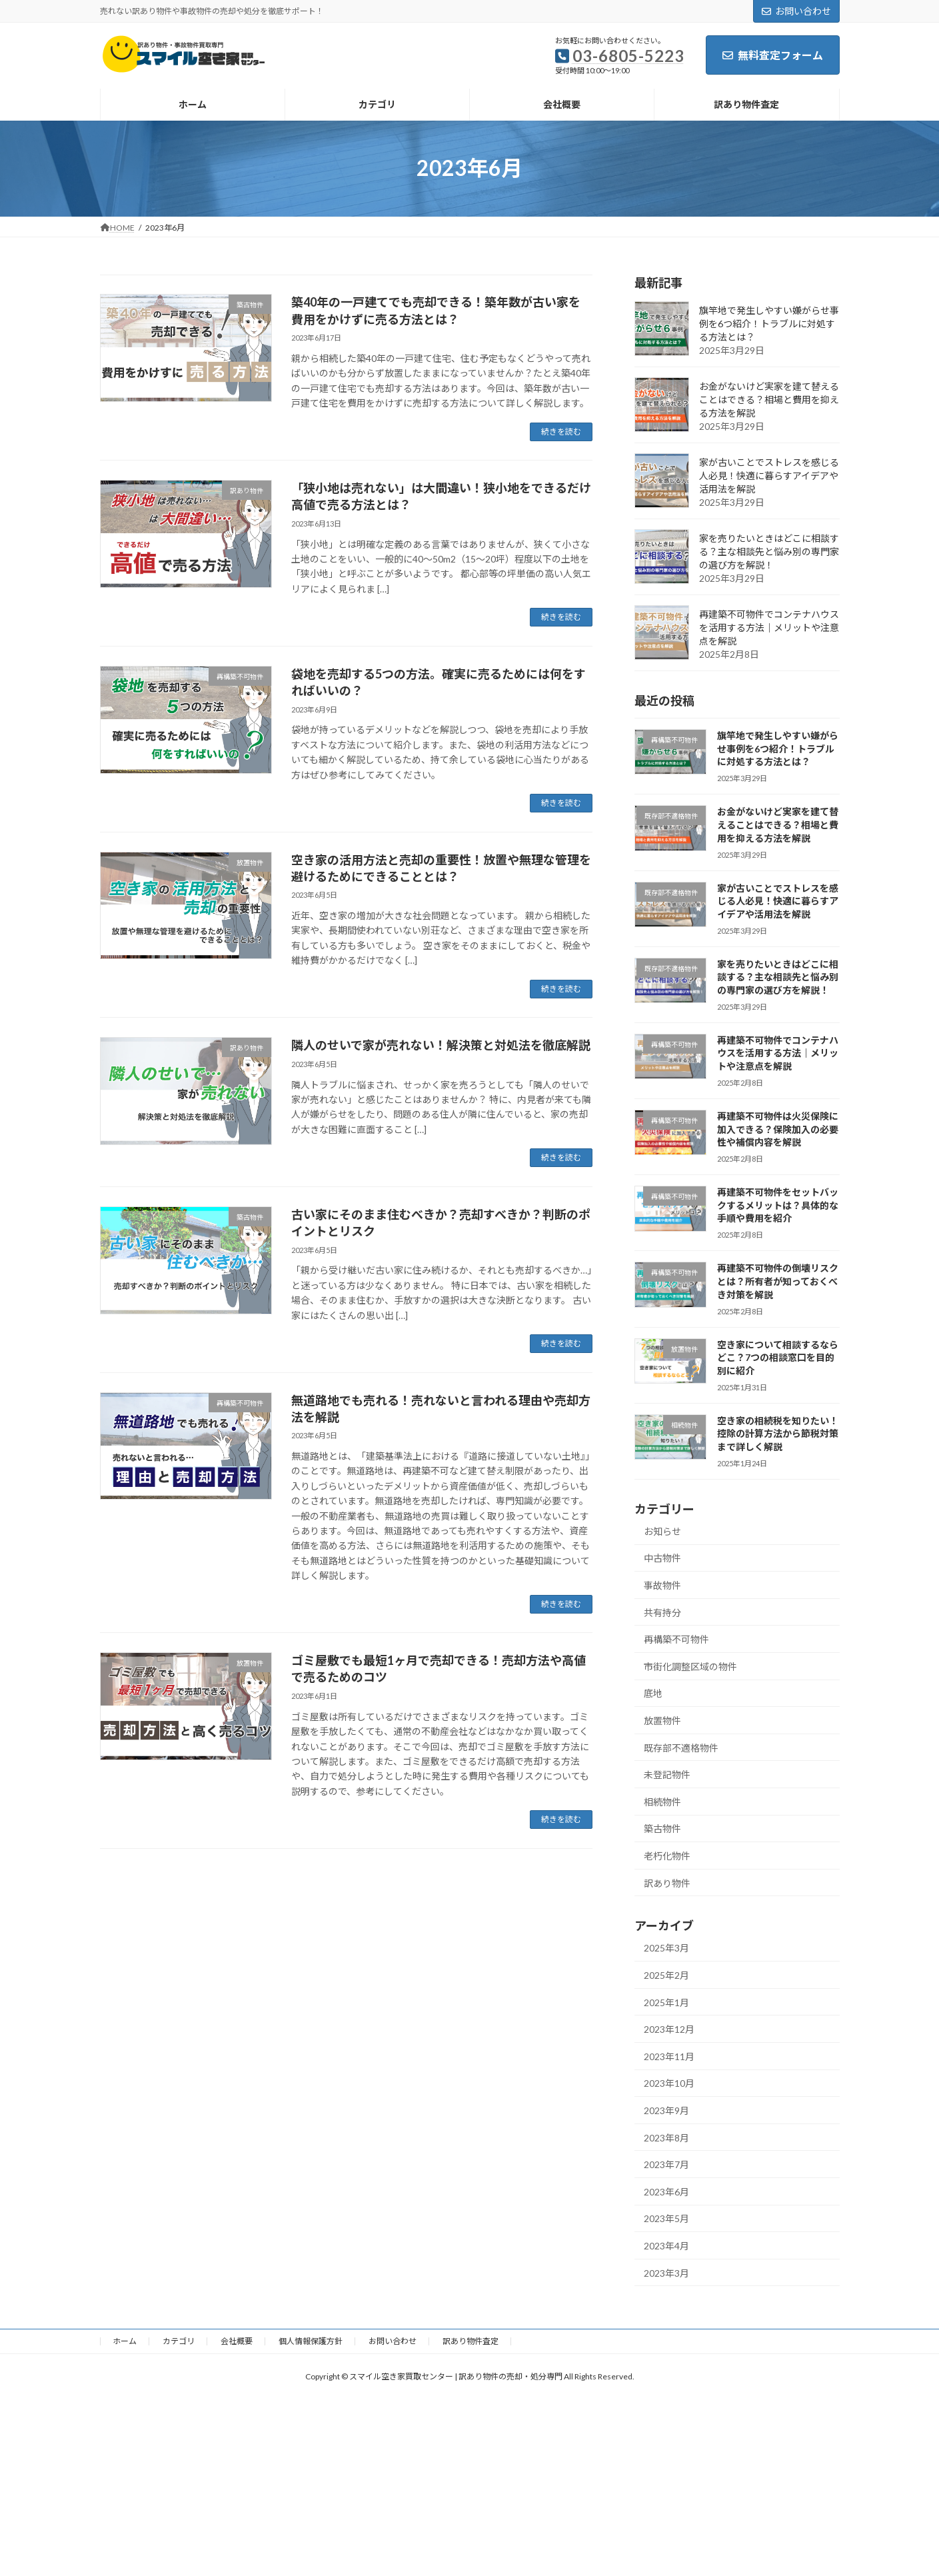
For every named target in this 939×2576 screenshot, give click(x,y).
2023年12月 (669, 2029)
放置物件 (662, 1720)
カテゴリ (179, 2341)
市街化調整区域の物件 (690, 1666)
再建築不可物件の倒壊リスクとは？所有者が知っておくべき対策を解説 (777, 1281)
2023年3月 (666, 2272)
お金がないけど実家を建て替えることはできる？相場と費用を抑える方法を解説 (769, 400)
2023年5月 (666, 2218)
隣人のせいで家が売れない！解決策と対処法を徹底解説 (440, 1045)
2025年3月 (666, 1947)
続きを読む (561, 432)
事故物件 (662, 1585)
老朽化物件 (667, 1856)
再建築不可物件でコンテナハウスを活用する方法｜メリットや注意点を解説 (769, 627)
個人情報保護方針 (311, 2341)
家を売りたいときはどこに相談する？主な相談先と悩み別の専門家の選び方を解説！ (769, 552)
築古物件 (662, 1828)
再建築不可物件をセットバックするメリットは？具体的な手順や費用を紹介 (777, 1205)
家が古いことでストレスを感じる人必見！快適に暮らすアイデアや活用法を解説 (769, 476)
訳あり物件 (667, 1882)
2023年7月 (666, 2164)
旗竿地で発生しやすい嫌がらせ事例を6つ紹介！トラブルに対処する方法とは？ (769, 324)
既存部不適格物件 (681, 1747)
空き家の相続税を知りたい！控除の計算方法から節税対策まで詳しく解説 (777, 1433)
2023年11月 (669, 2055)
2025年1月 (666, 2001)
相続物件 (662, 1801)
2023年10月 (669, 2083)
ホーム (125, 2341)
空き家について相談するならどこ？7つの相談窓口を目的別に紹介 (777, 1357)
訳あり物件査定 (470, 2341)
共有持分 (662, 1612)
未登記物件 (667, 1774)
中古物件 (662, 1558)
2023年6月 (666, 2191)
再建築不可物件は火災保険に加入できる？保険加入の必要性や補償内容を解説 (777, 1129)
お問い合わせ (796, 11)
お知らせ (662, 1530)
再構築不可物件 (676, 1639)
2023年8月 (666, 2137)
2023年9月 (666, 2110)
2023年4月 (666, 2245)
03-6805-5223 (628, 55)
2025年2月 (666, 1975)
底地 (653, 1693)
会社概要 (237, 2341)
